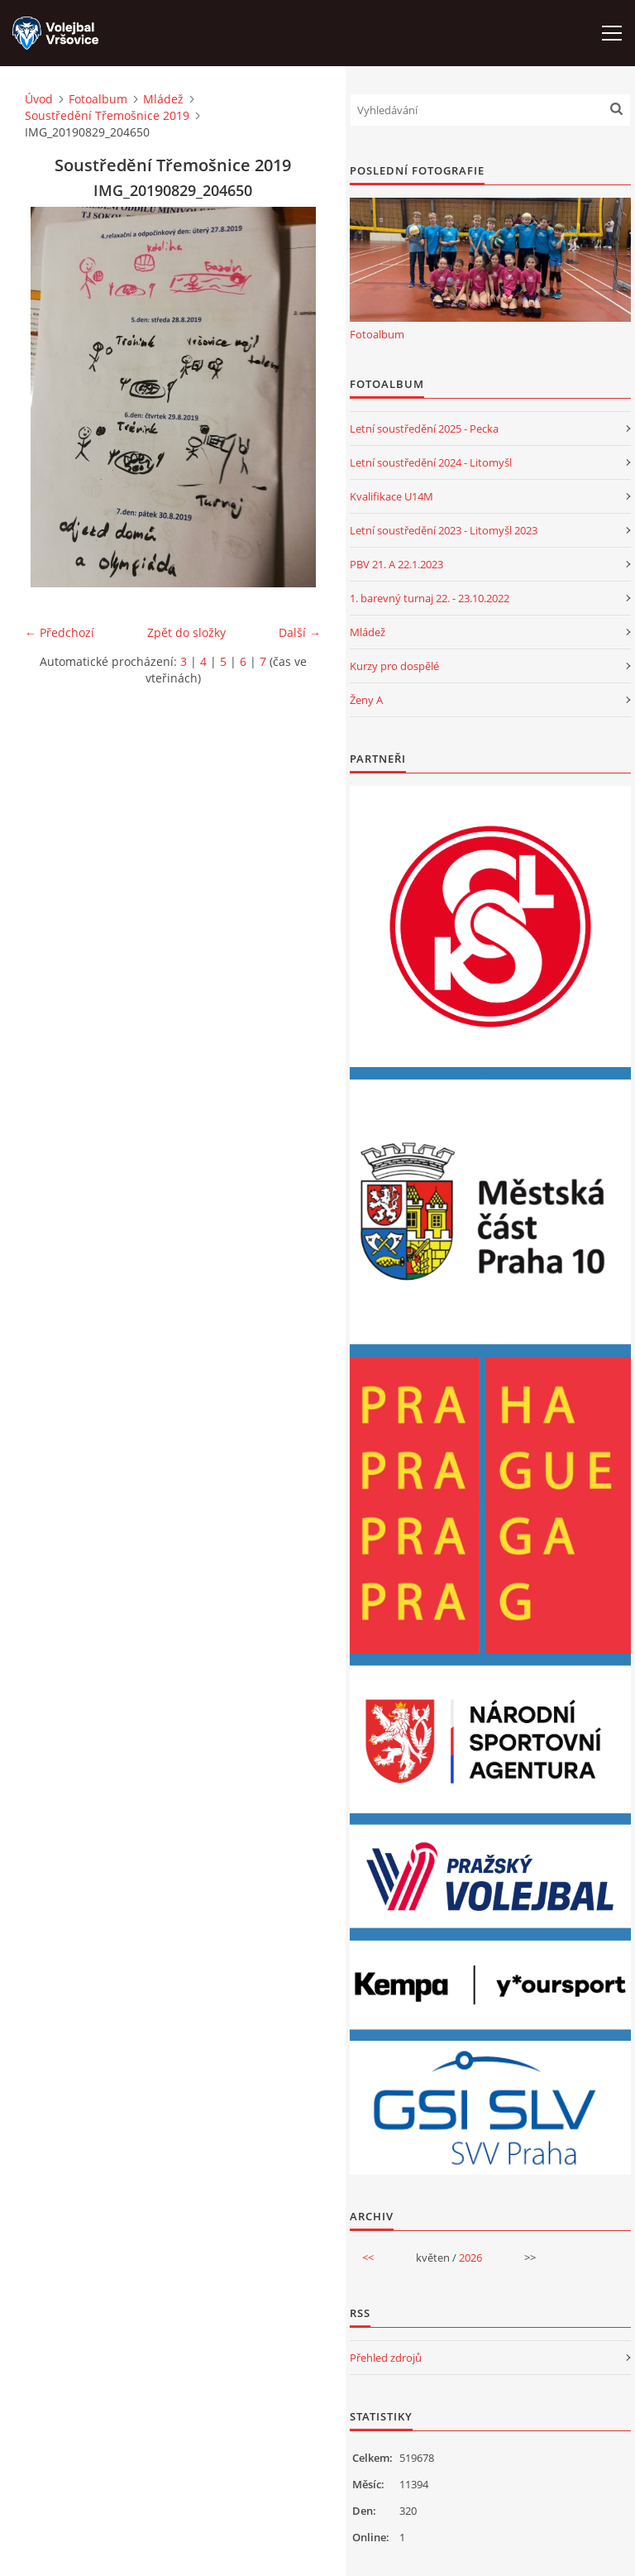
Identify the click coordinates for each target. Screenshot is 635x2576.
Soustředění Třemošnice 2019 (107, 115)
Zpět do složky (186, 632)
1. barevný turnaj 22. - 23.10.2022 (429, 598)
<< (368, 2257)
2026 (470, 2257)
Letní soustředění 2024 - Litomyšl (431, 462)
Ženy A (366, 699)
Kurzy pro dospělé (394, 665)
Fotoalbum (98, 99)
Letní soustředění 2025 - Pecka (424, 428)
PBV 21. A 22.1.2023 (396, 564)
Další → (300, 632)
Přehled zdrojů (386, 2357)
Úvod (39, 99)
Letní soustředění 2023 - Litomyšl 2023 (443, 530)
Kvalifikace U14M (391, 496)
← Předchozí (59, 632)
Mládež (163, 99)
